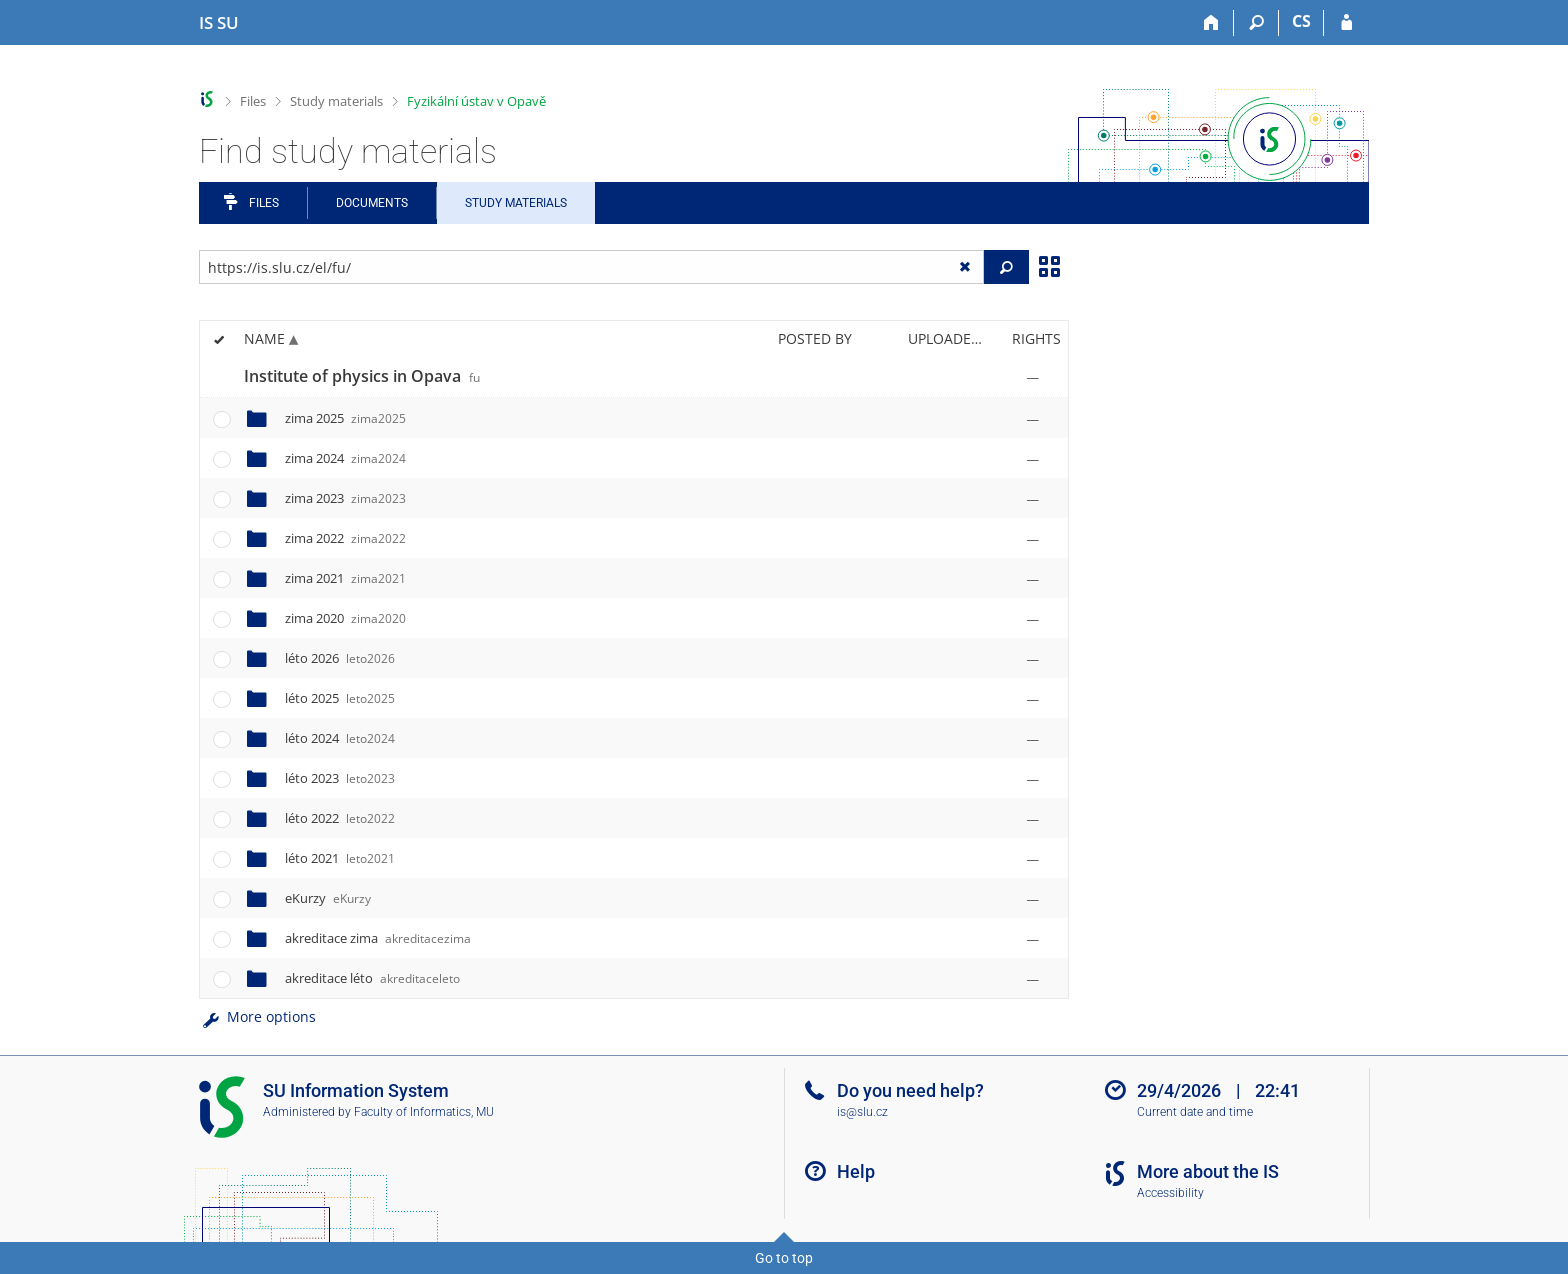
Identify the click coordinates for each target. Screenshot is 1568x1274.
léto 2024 (340, 738)
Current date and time (1195, 1112)
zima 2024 (345, 458)
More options (257, 1016)
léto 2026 (340, 658)
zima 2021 (345, 578)
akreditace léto (372, 978)
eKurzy (328, 898)
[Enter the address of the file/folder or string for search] (591, 267)
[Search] (1256, 23)
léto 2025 (340, 698)
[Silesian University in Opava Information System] (219, 23)
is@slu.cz (862, 1112)
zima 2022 (345, 538)
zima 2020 (345, 618)
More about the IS (1208, 1171)
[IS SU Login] (1346, 23)
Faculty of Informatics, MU (424, 1112)
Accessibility (1170, 1193)
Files (253, 101)
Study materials (336, 101)
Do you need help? (910, 1090)
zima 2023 (345, 498)
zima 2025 (345, 418)
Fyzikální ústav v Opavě (476, 101)
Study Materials (516, 203)
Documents (372, 203)
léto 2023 (340, 778)
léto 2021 (340, 858)
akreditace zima (378, 938)
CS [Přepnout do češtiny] (1301, 21)
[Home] (1211, 23)
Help (856, 1171)
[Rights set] (1033, 377)
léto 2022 (340, 818)
